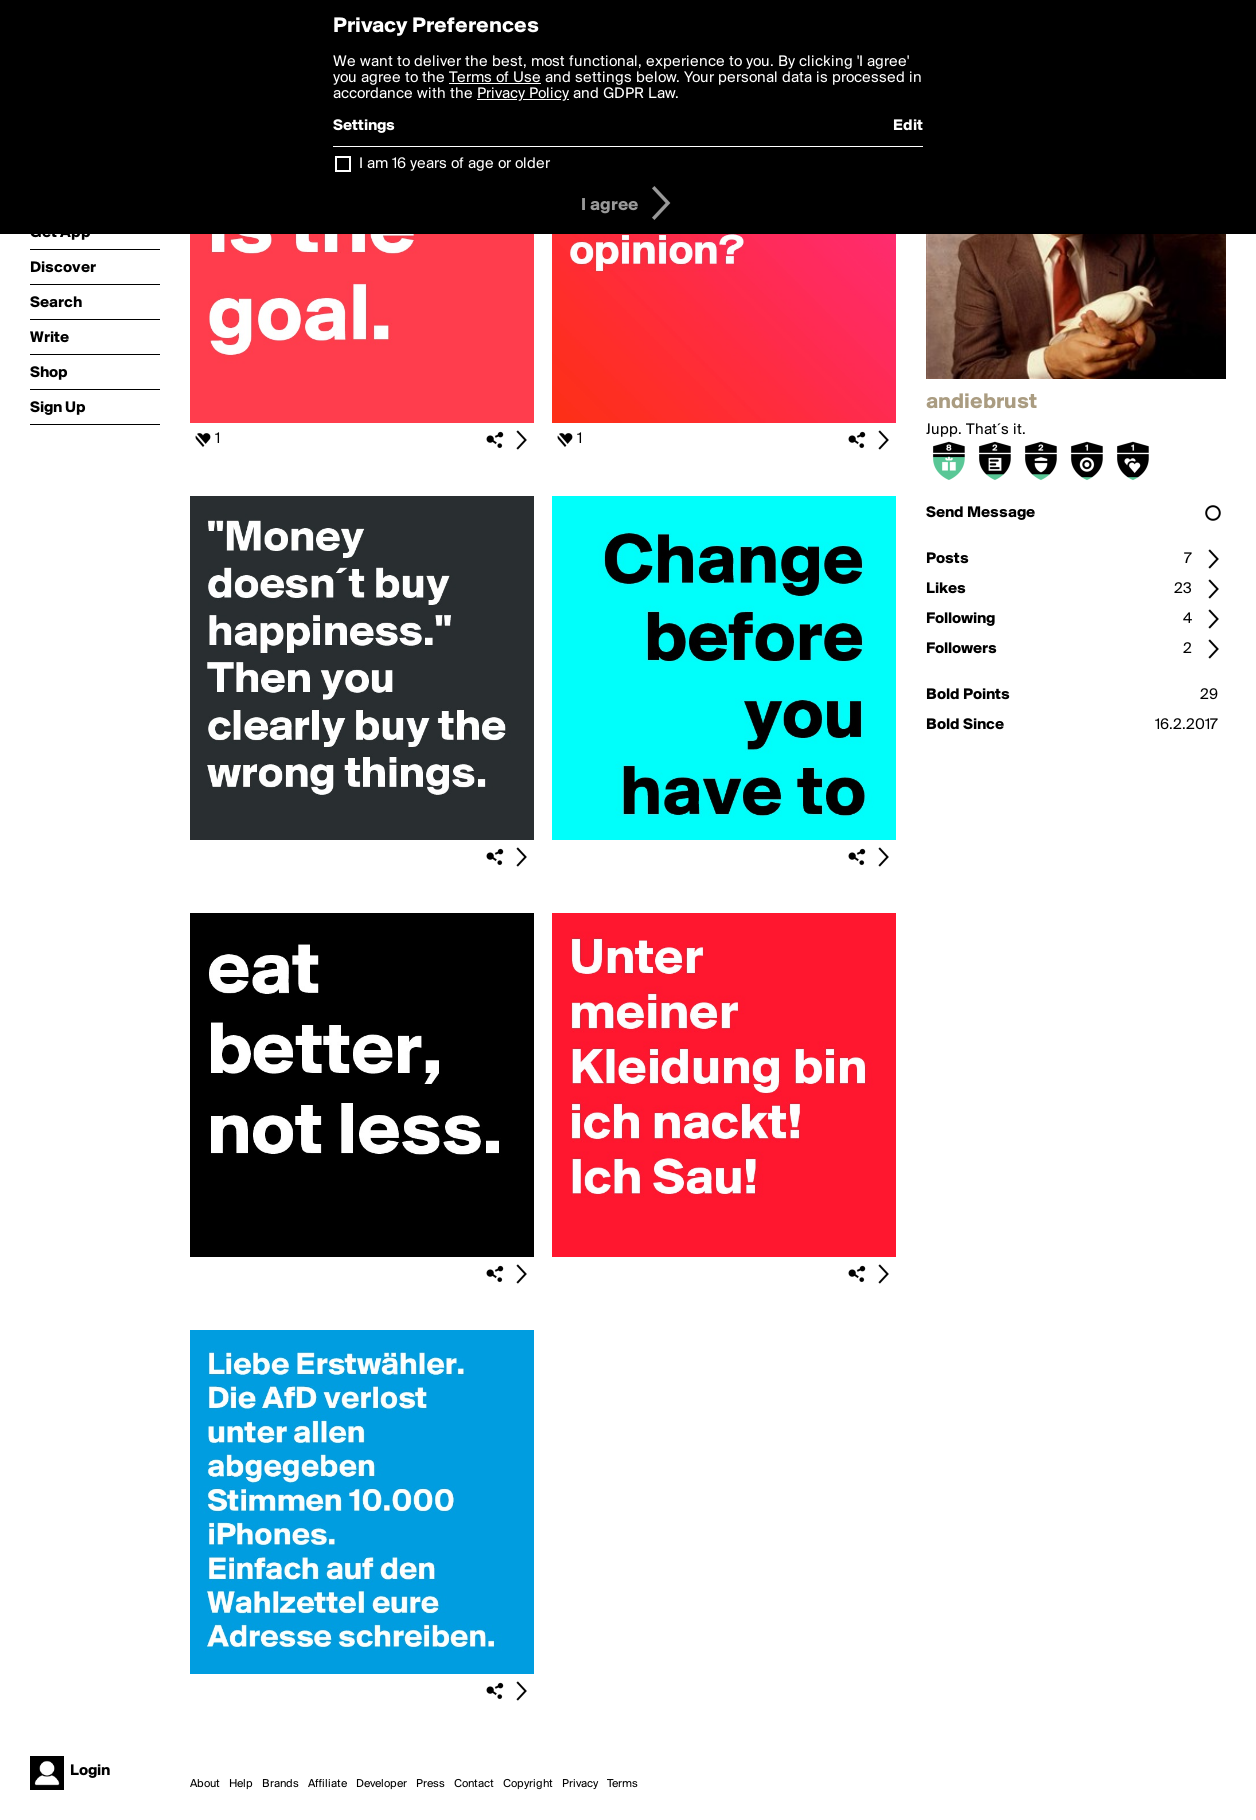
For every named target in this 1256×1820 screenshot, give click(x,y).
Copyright (528, 1784)
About (205, 1784)
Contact (474, 1784)
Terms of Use (495, 78)
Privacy (580, 1784)
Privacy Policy (523, 94)
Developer (381, 1784)
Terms (622, 1784)
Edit (908, 126)
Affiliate (327, 1784)
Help (241, 1784)
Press (430, 1784)
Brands (280, 1784)
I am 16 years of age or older (454, 164)
